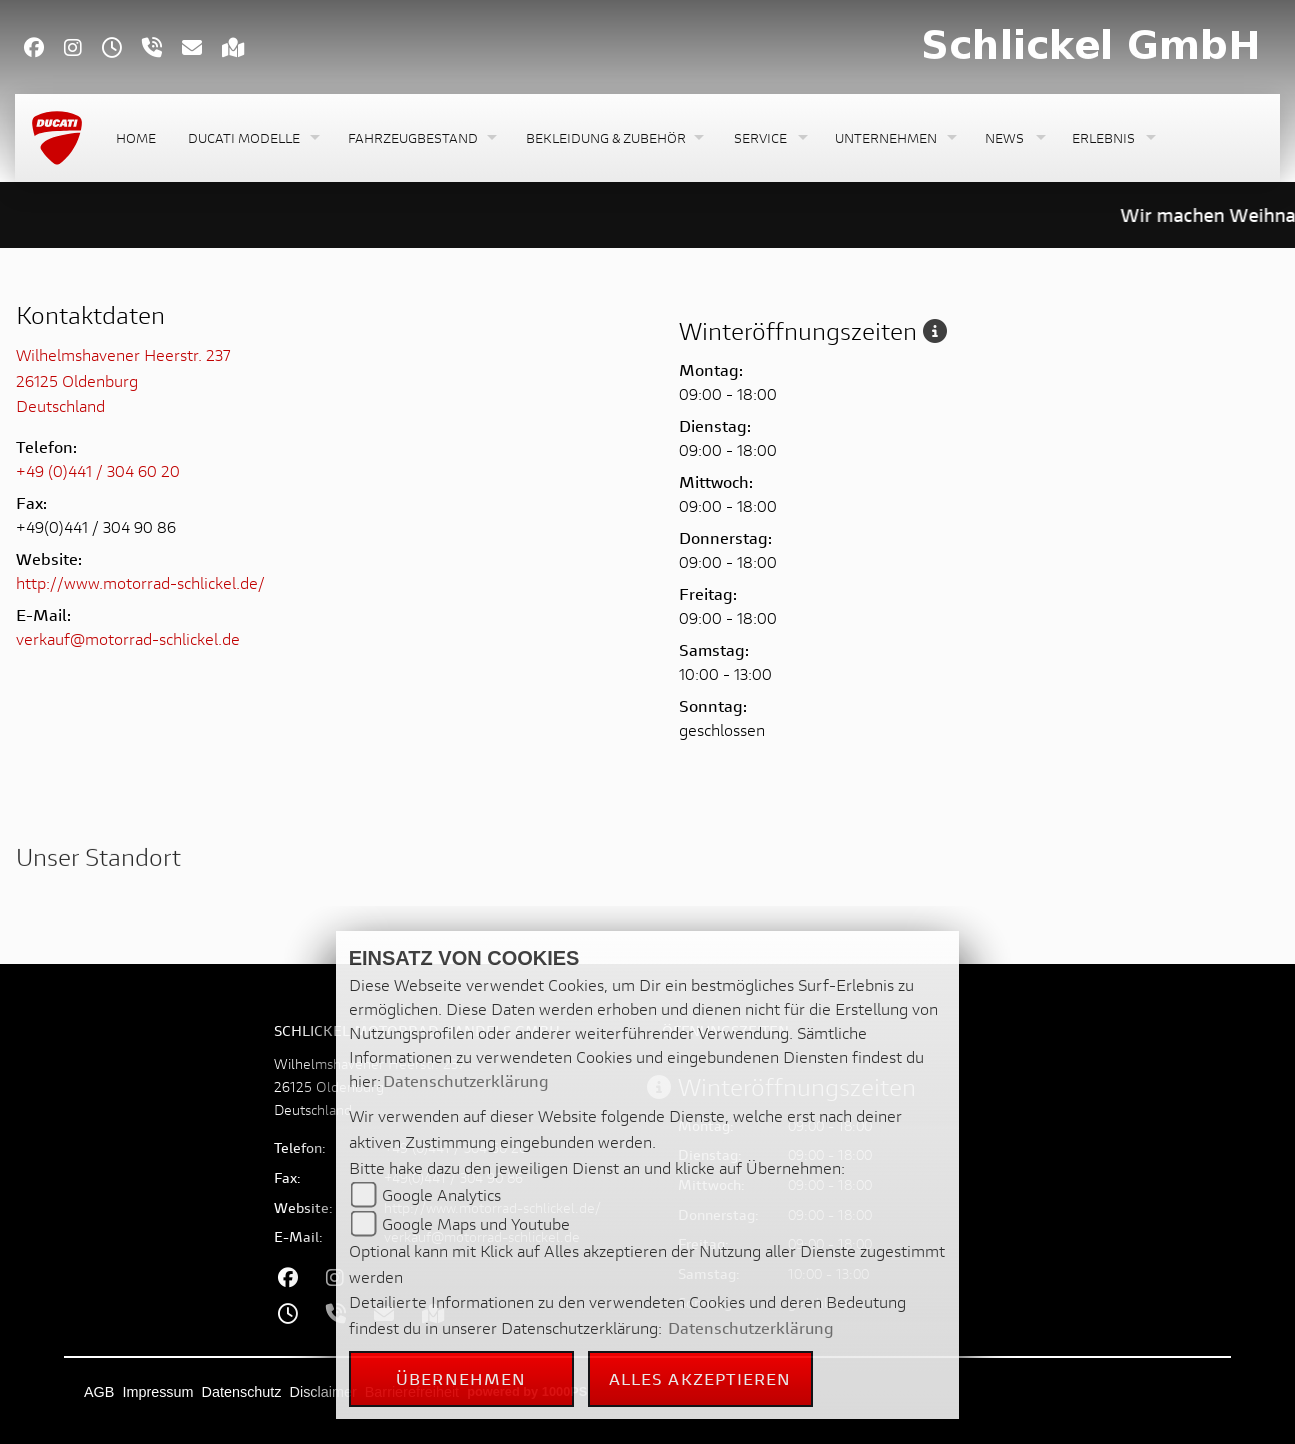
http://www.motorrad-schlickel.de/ (140, 582)
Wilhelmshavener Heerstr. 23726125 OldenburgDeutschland (123, 380)
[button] (252, 138)
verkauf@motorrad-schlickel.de (128, 638)
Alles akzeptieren (700, 1378)
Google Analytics (441, 1194)
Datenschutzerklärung (466, 1080)
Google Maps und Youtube (476, 1223)
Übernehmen (461, 1378)
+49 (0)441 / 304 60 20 (98, 470)
